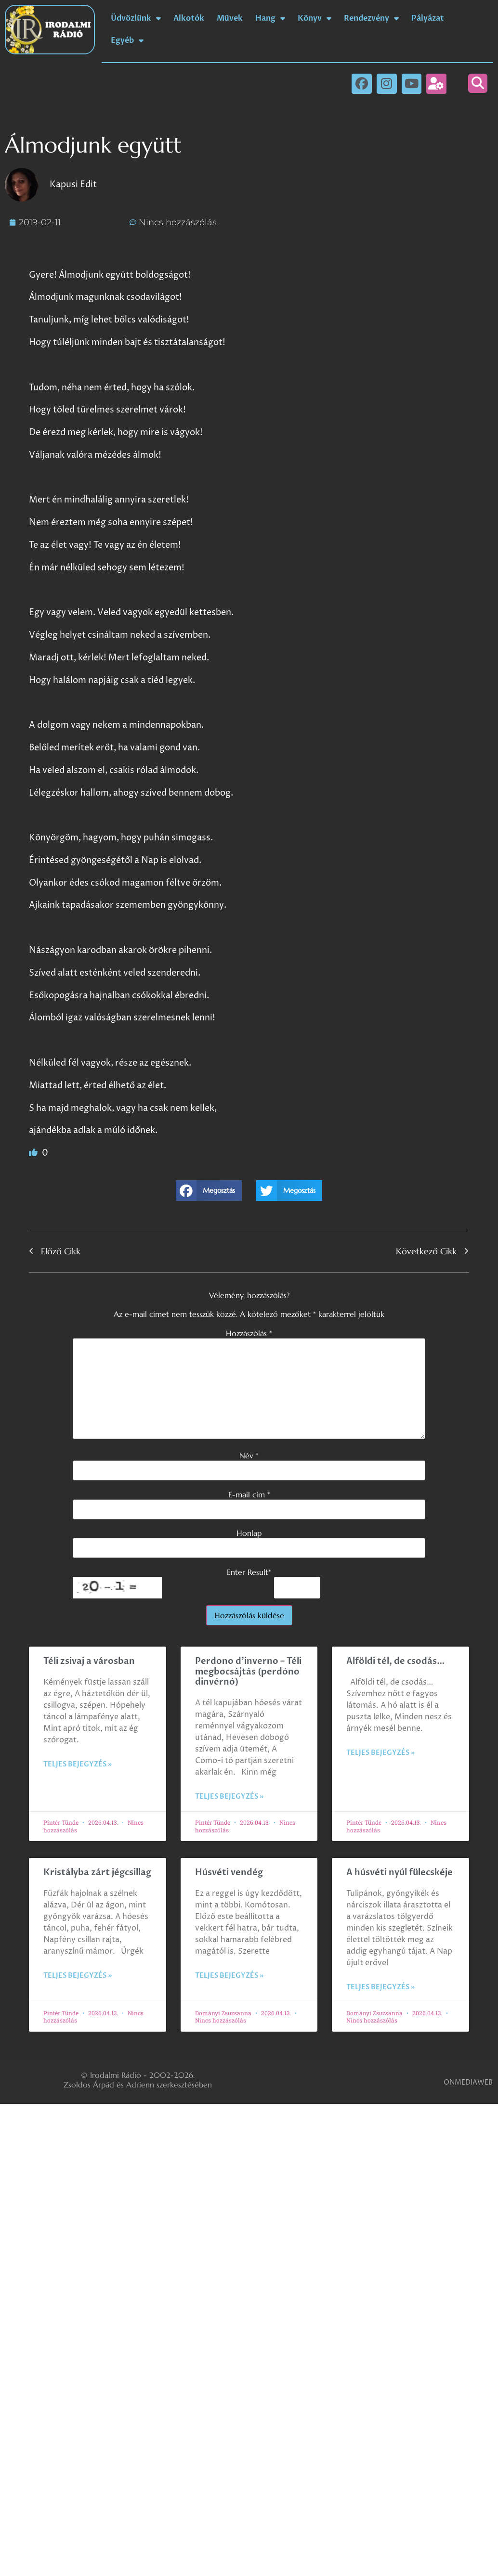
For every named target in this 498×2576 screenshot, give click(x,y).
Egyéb (127, 40)
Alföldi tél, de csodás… (395, 1661)
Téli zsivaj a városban (89, 1661)
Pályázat (427, 18)
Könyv (314, 18)
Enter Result (249, 1572)
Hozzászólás (249, 1333)
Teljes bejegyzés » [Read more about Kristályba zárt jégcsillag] (77, 1975)
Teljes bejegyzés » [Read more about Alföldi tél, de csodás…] (380, 1752)
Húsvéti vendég (229, 1873)
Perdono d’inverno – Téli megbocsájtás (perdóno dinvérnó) (248, 1671)
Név (249, 1455)
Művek (230, 18)
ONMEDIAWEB (468, 2082)
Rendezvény (371, 18)
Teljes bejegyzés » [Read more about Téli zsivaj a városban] (77, 1764)
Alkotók (188, 18)
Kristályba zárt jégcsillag (97, 1873)
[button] (477, 83)
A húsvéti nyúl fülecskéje (399, 1873)
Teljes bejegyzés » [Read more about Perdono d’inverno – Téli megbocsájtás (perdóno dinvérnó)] (229, 1796)
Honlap (249, 1533)
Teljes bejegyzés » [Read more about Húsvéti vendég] (229, 1975)
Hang (270, 18)
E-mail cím (249, 1494)
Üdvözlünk (136, 18)
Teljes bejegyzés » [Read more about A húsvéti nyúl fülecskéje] (380, 1987)
